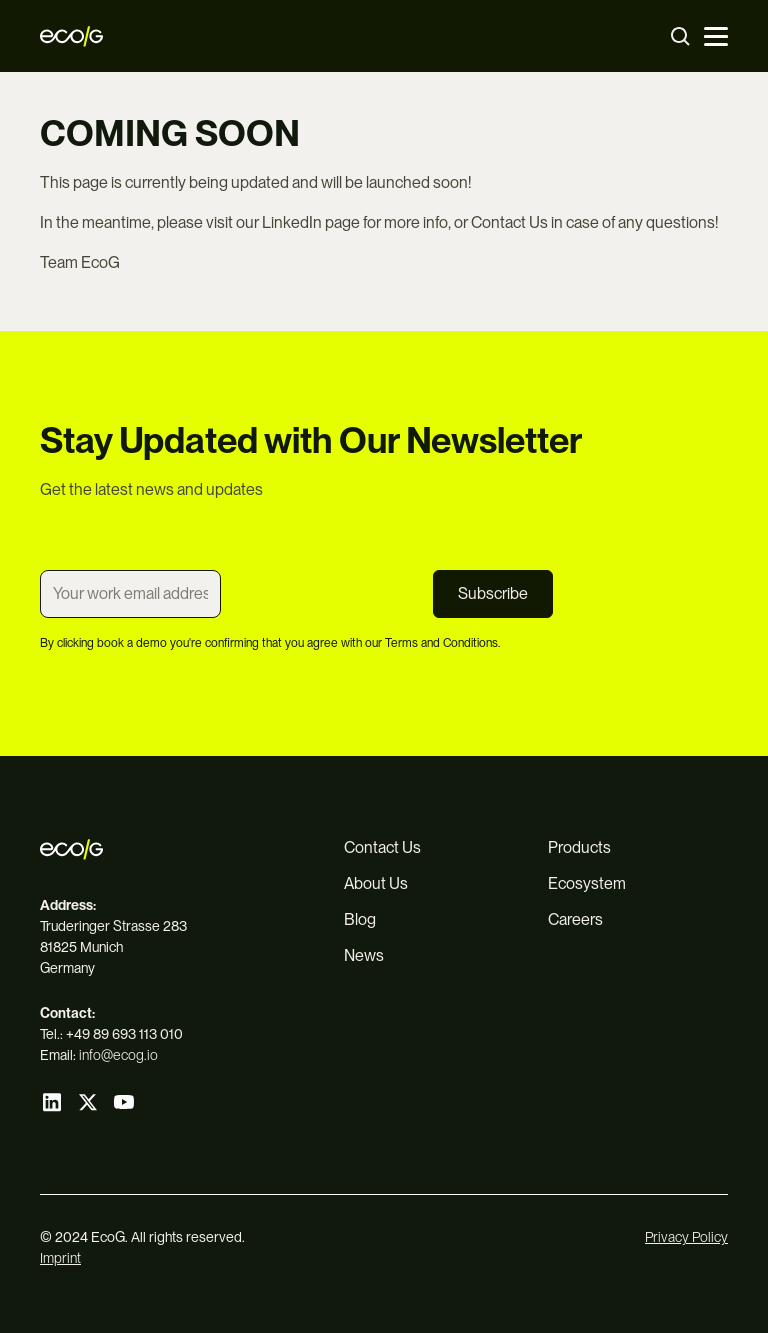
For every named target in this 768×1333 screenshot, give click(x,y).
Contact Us (509, 222)
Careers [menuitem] (575, 919)
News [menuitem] (364, 955)
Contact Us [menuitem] (382, 847)
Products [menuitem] (579, 847)
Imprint (60, 1258)
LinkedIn (292, 222)
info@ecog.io (118, 1055)
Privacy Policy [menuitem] (686, 1237)
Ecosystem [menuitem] (587, 883)
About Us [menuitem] (376, 883)
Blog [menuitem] (360, 919)
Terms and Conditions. (442, 643)
